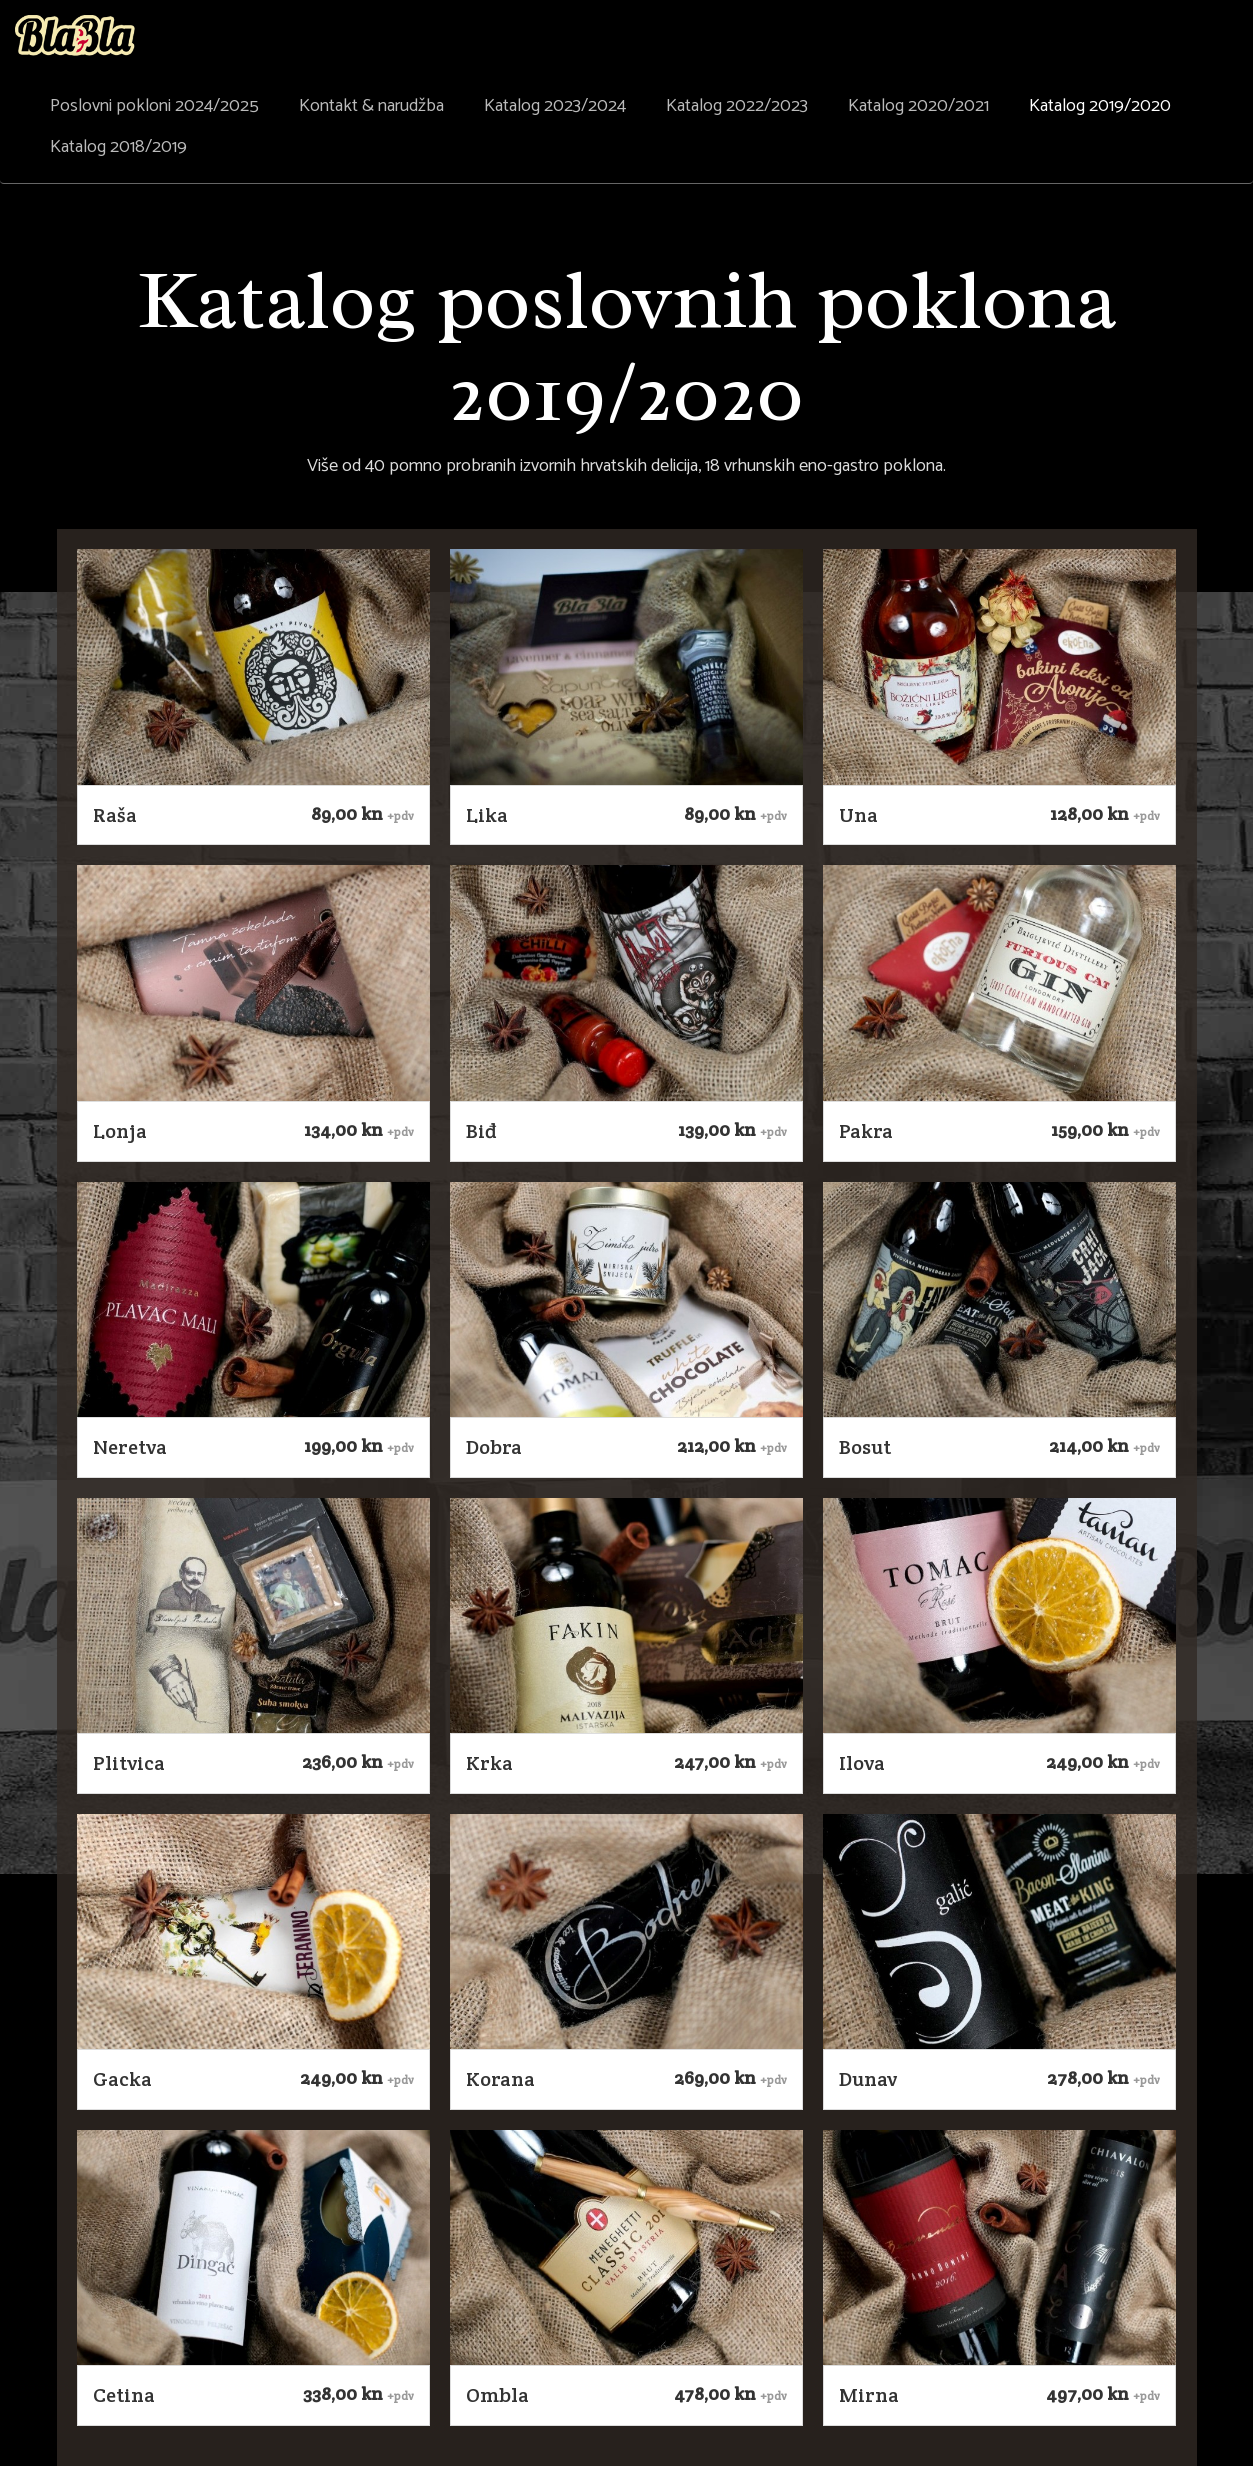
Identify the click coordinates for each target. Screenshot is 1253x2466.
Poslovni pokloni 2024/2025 (154, 106)
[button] (253, 667)
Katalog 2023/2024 (555, 106)
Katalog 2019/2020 (1100, 106)
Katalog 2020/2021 (918, 106)
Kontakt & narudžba (371, 106)
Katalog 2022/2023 (737, 106)
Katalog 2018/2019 (118, 147)
